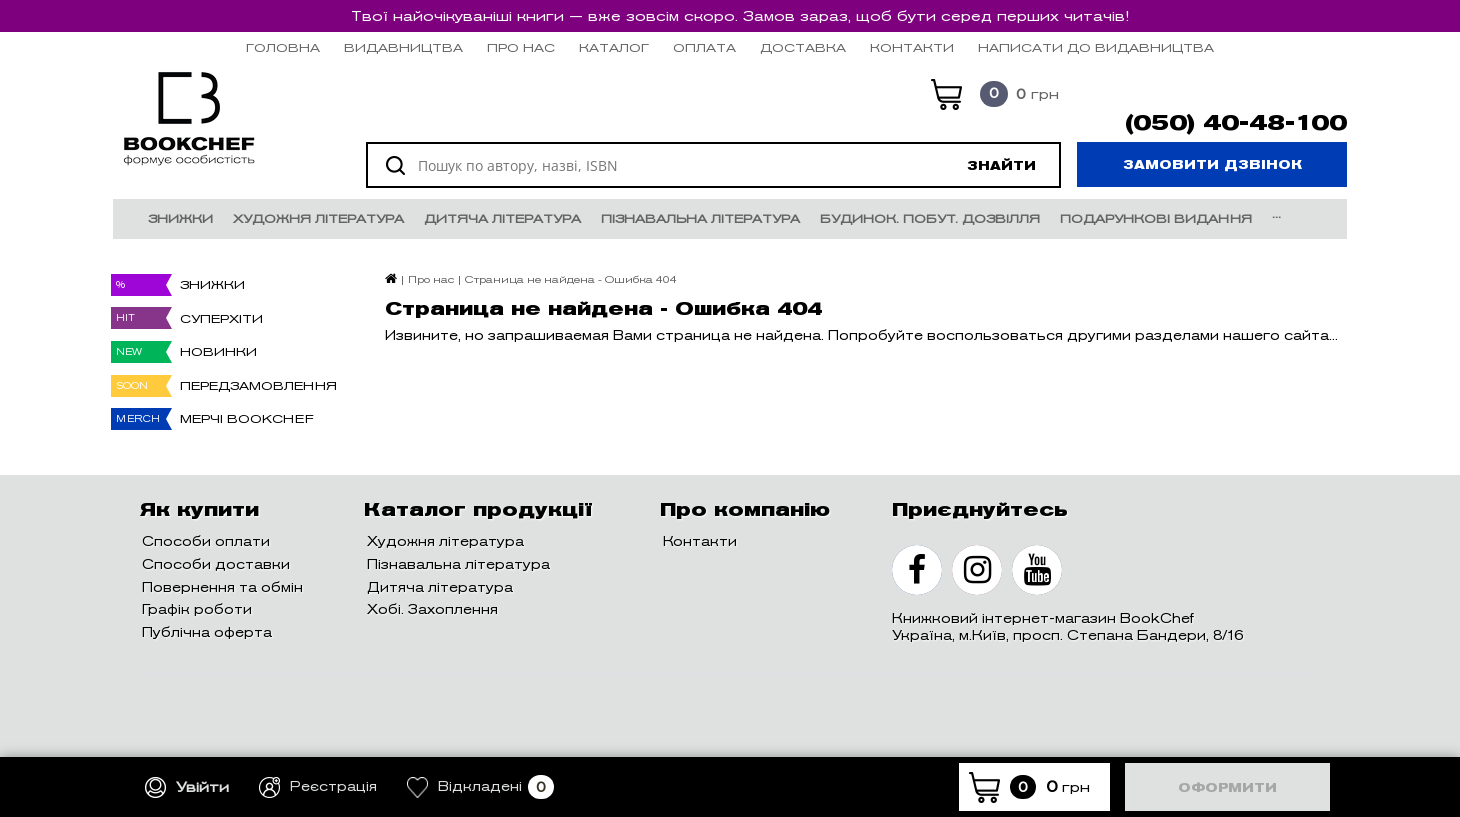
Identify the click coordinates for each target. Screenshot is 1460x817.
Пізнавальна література (700, 218)
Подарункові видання (1156, 218)
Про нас (521, 47)
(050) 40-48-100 (1236, 123)
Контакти (912, 47)
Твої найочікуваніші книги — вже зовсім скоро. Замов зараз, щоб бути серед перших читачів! (740, 16)
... (1276, 213)
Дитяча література (502, 218)
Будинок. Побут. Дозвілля (930, 218)
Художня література (318, 218)
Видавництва (403, 47)
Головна (283, 47)
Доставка (803, 47)
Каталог (614, 47)
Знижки (180, 218)
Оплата (704, 47)
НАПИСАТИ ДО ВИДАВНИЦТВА (1096, 47)
